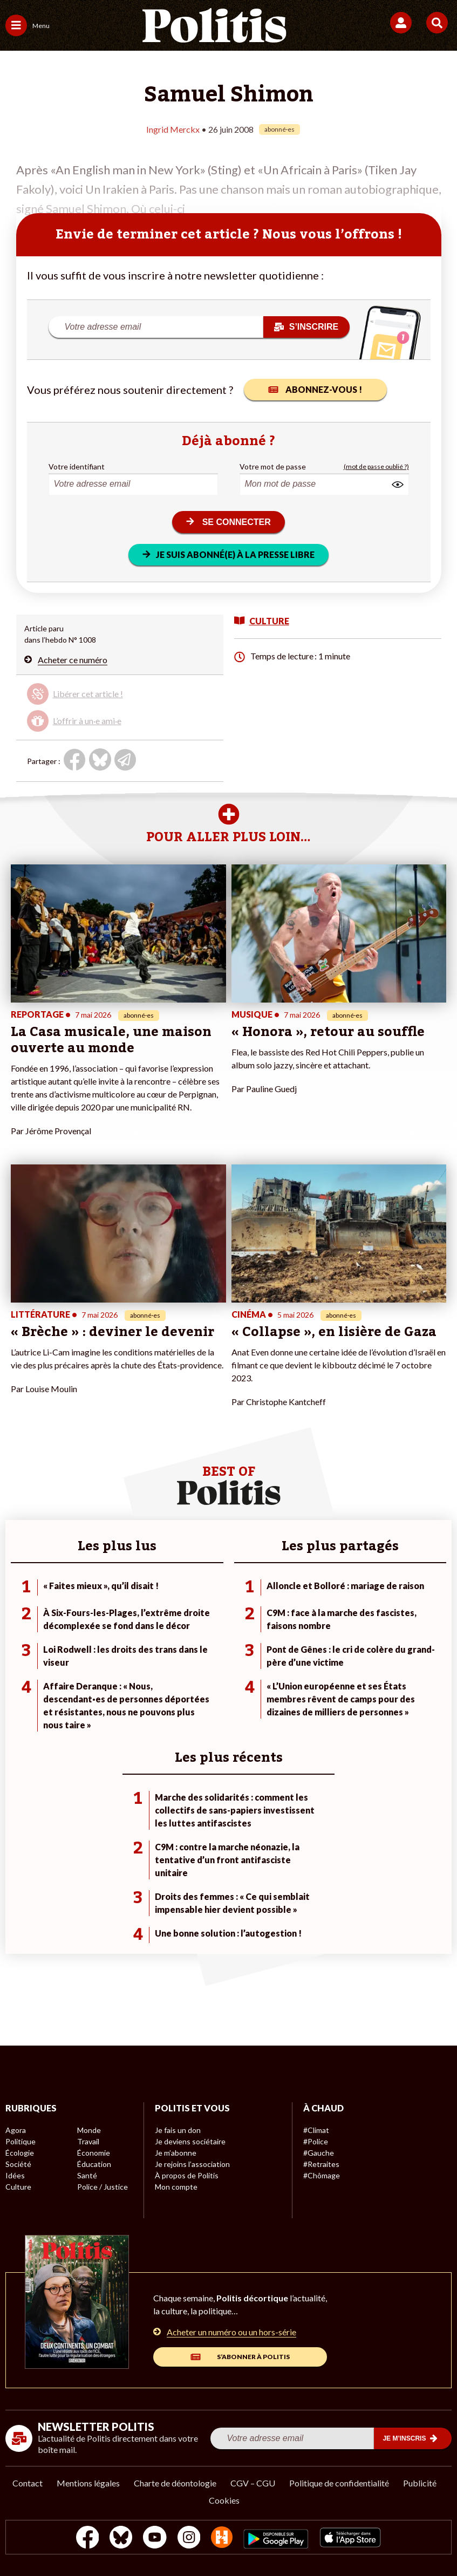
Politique (20, 2141)
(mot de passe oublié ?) (376, 466)
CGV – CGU (252, 2483)
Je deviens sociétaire (190, 2141)
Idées (15, 2175)
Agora (15, 2130)
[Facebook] (87, 2538)
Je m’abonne (175, 2152)
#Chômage (321, 2175)
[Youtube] (155, 2538)
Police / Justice (102, 2186)
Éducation (94, 2164)
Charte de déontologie (175, 2483)
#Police (315, 2141)
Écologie (19, 2152)
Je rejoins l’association (192, 2164)
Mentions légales (88, 2483)
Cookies (224, 2500)
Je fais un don (178, 2130)
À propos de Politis (187, 2175)
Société (18, 2164)
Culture (18, 2186)
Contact (27, 2483)
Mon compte (176, 2186)
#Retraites (321, 2164)
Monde (89, 2130)
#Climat (316, 2130)
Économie (93, 2152)
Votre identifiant (77, 466)
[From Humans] (222, 2538)
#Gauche (318, 2152)
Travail (88, 2141)
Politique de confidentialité (339, 2483)
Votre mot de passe (273, 466)
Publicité (419, 2483)
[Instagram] (189, 2538)
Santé (87, 2175)
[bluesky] (121, 2538)
